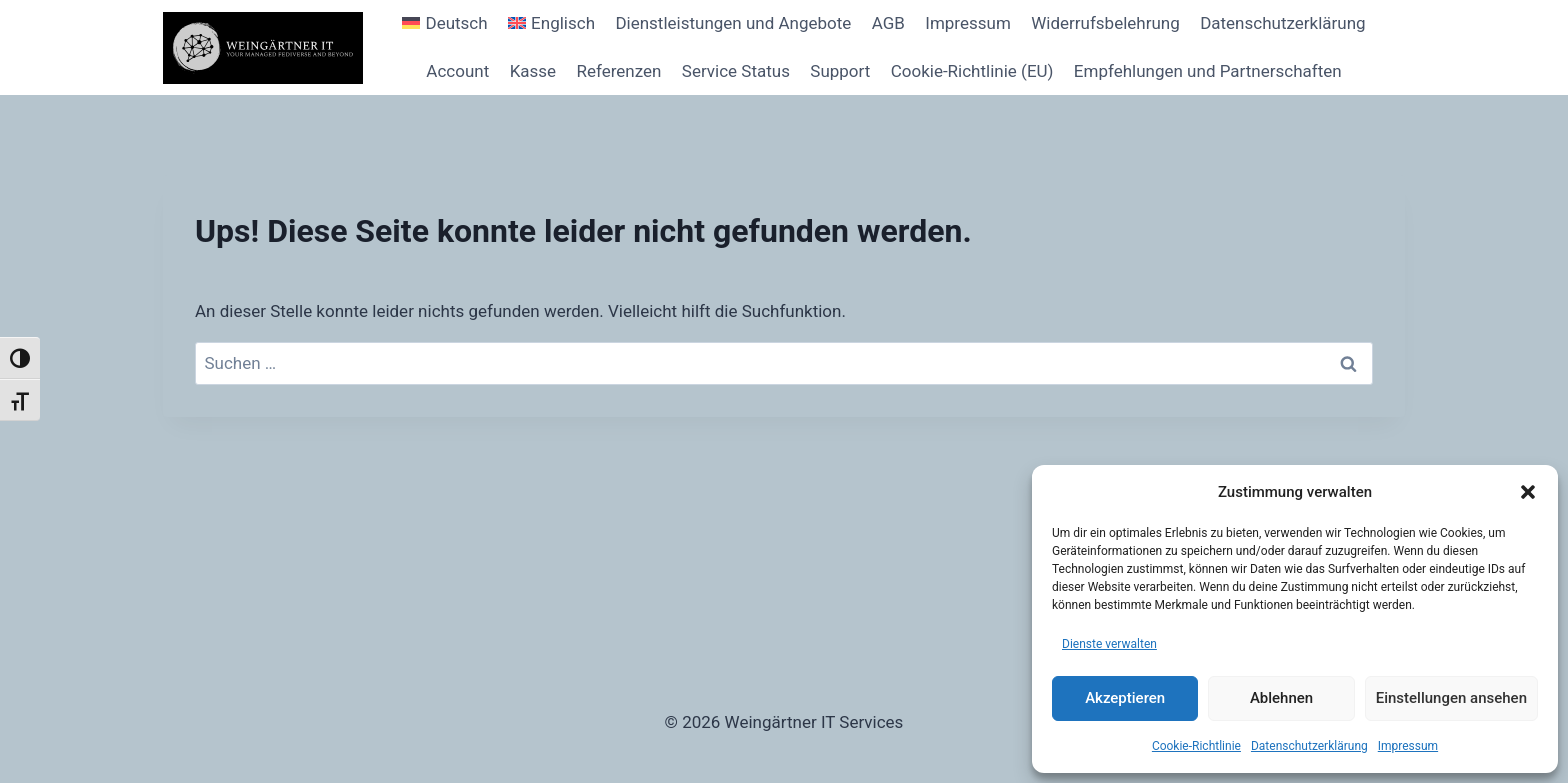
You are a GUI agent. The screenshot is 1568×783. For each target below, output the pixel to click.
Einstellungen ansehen (1451, 698)
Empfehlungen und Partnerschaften (1208, 71)
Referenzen (618, 71)
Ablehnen (1281, 698)
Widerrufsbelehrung (1105, 23)
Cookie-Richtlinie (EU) (972, 71)
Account (457, 71)
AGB (888, 23)
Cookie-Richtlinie (1196, 746)
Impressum (1408, 746)
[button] (1528, 492)
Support (840, 71)
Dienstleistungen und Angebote (733, 23)
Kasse (533, 71)
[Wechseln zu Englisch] (551, 24)
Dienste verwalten (1109, 644)
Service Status (736, 71)
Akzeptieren (1125, 698)
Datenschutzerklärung (1309, 746)
